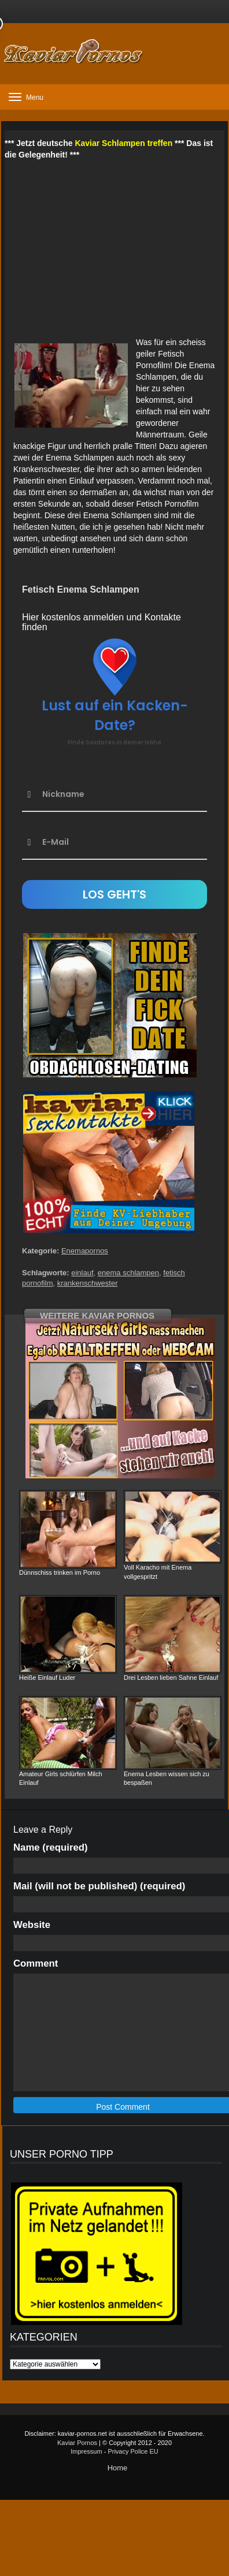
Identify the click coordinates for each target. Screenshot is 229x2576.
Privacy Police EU (133, 2451)
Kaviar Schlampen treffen (123, 143)
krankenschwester (87, 1283)
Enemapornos (84, 1250)
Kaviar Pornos (77, 2442)
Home (118, 2467)
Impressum (86, 2451)
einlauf (82, 1272)
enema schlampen (128, 1272)
